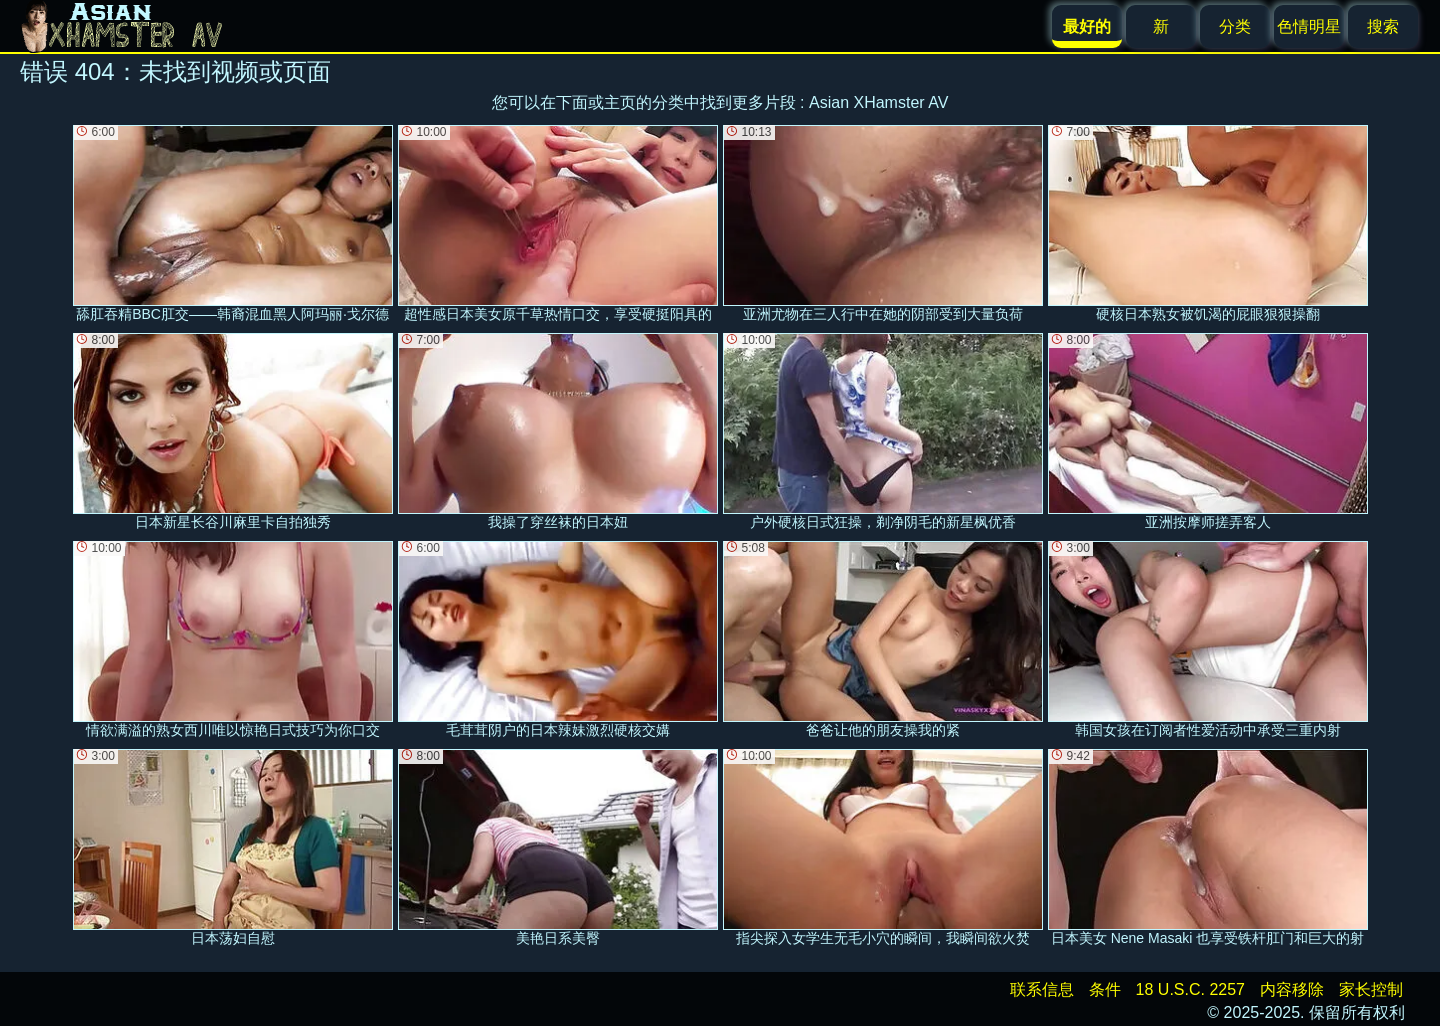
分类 (1235, 26)
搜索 (1383, 26)
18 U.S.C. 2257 (1190, 989)
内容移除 (1292, 989)
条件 (1105, 989)
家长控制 (1371, 989)
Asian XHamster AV (878, 102)
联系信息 (1042, 989)
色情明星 (1309, 26)
